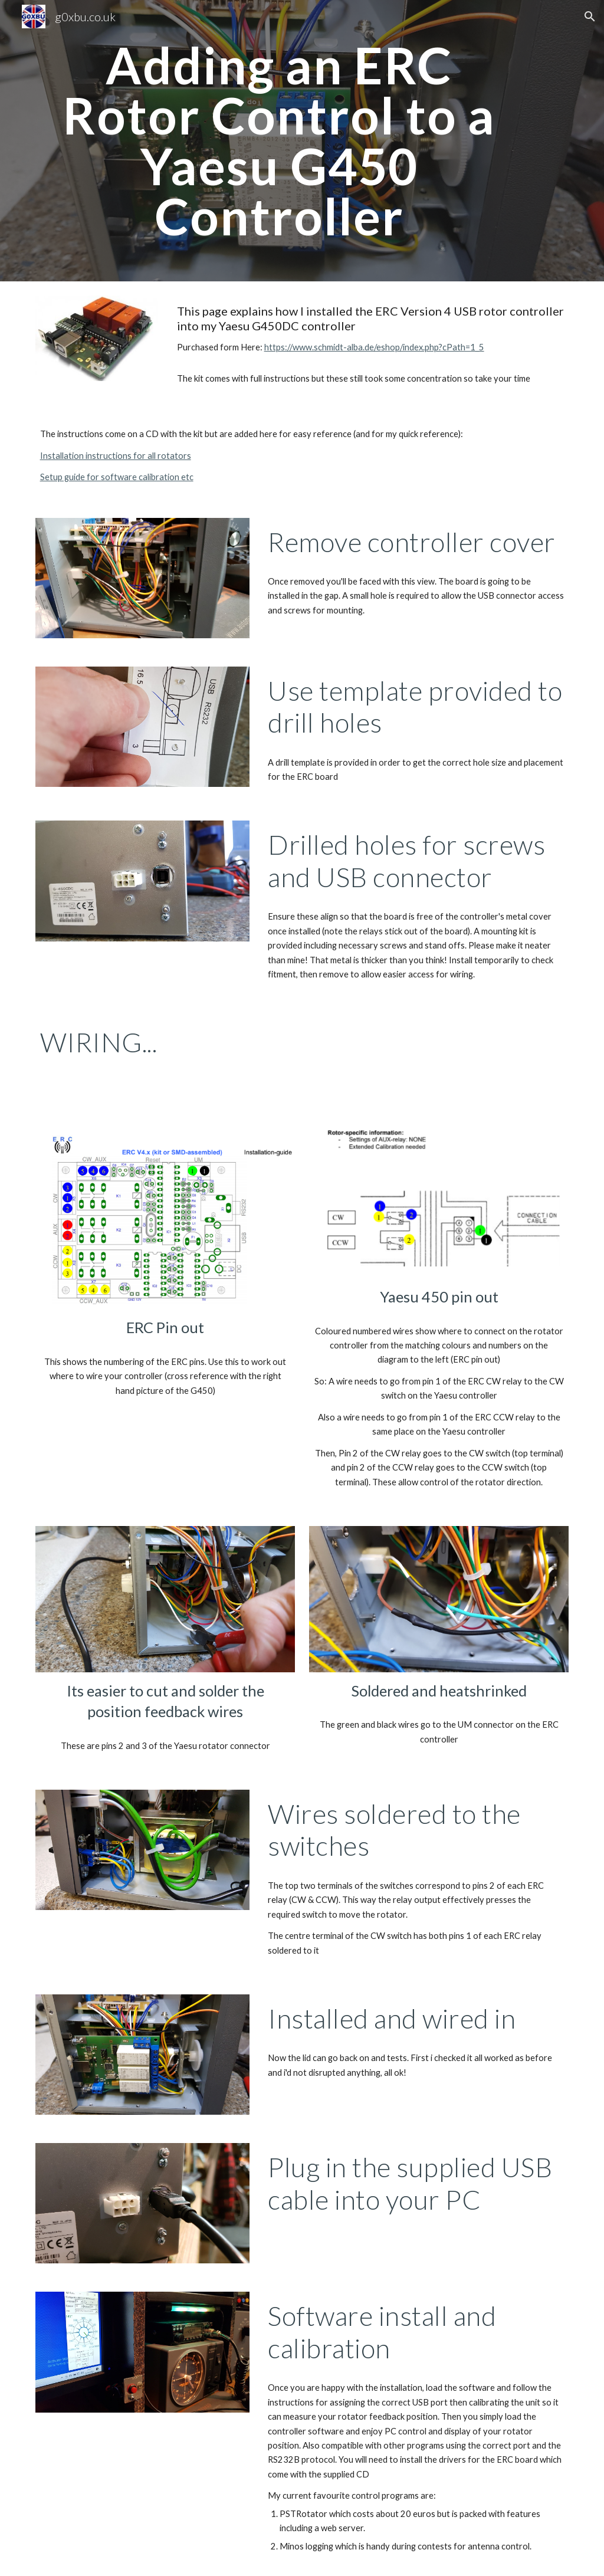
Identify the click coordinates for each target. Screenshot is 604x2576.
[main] (279, 140)
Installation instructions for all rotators (115, 456)
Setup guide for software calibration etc (116, 477)
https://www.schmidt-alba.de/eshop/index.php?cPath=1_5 (374, 347)
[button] (590, 16)
